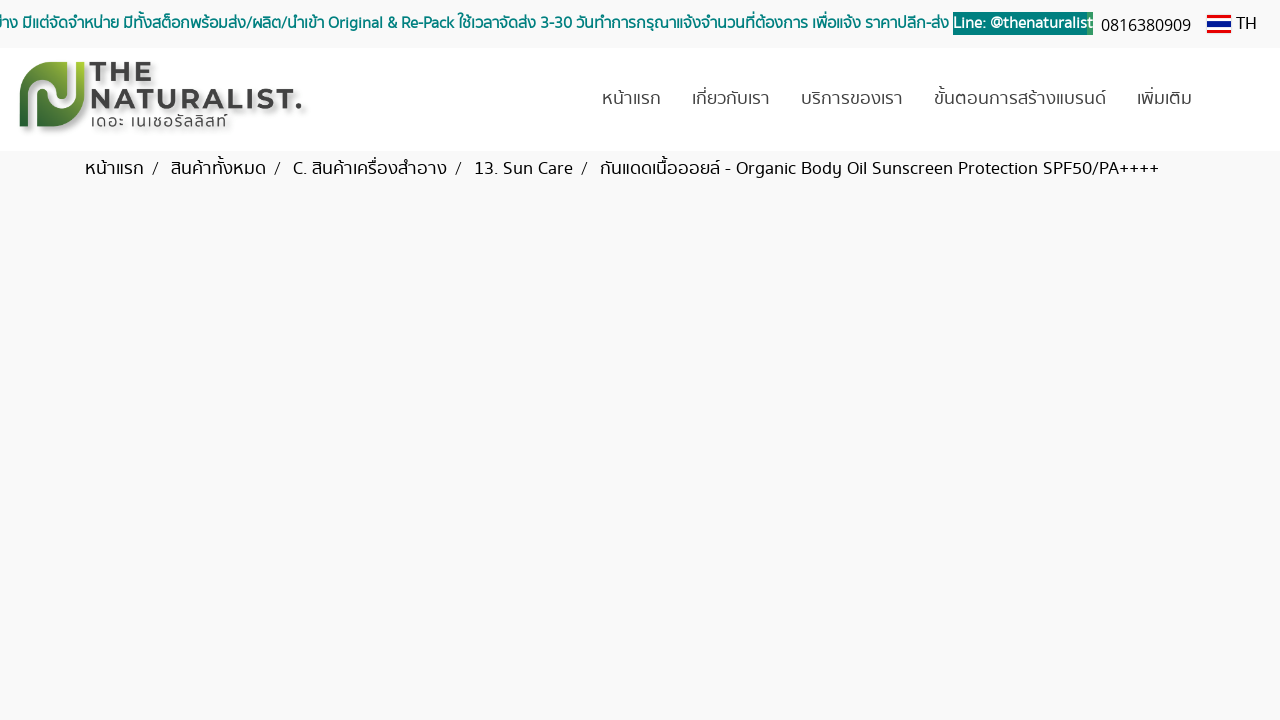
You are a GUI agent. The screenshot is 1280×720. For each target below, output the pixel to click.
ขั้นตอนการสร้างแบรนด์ (1020, 99)
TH (1232, 24)
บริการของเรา (852, 99)
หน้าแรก (631, 99)
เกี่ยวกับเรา (731, 99)
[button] (1237, 100)
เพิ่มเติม (1164, 99)
